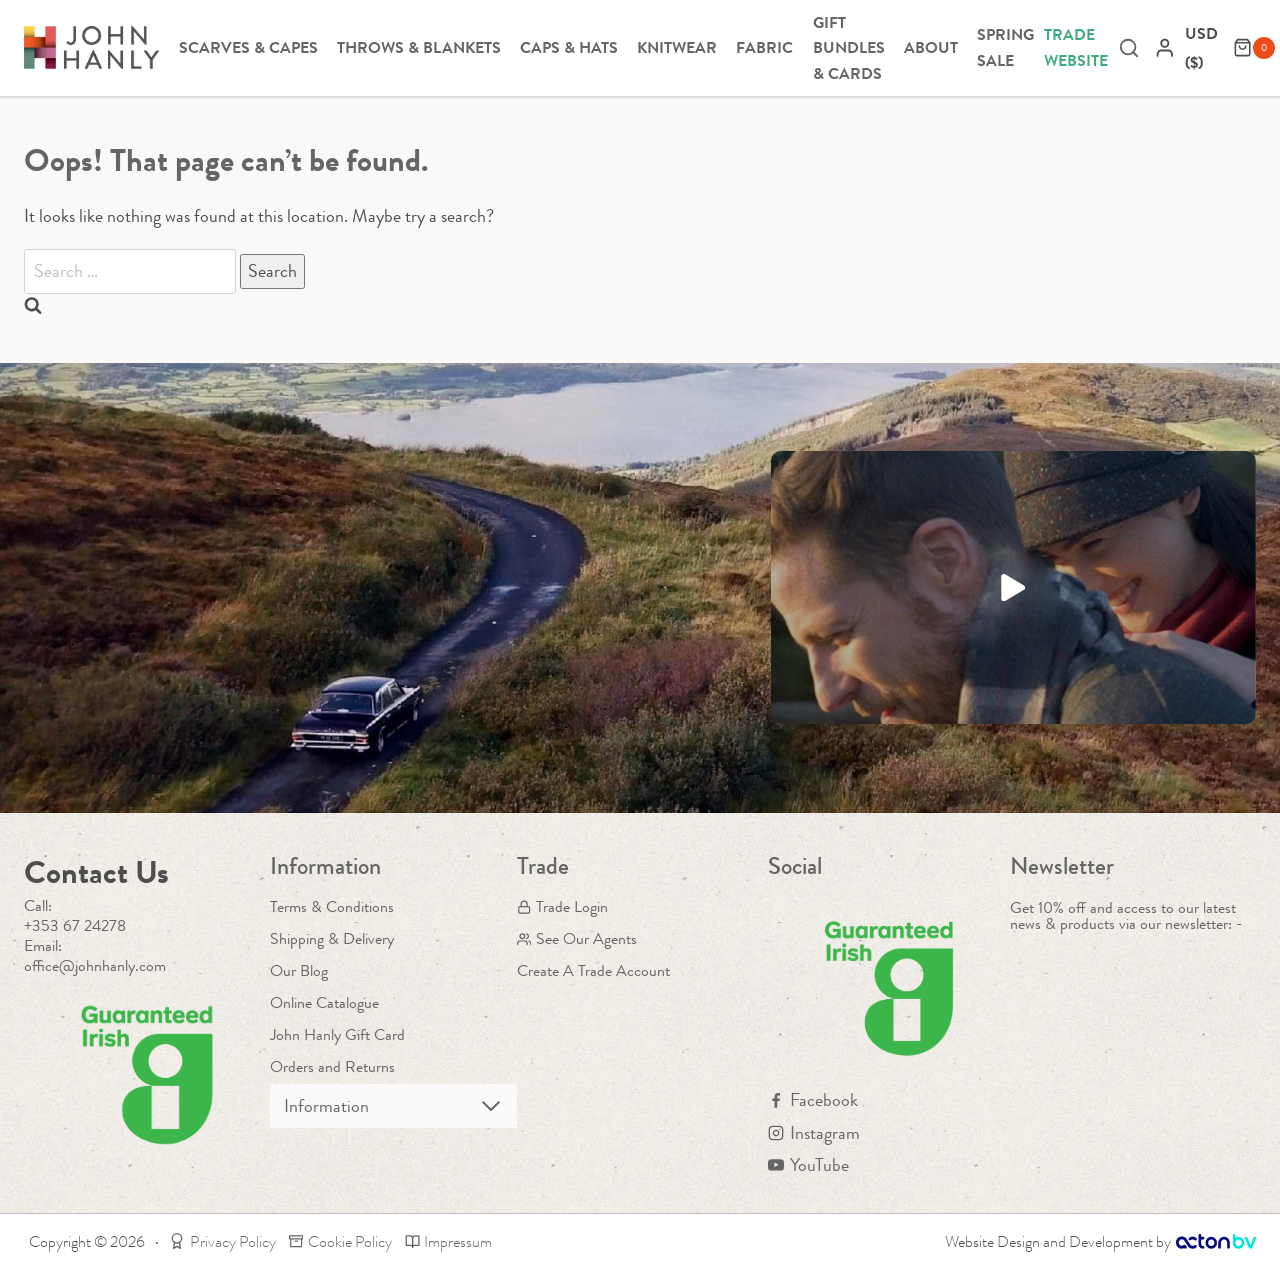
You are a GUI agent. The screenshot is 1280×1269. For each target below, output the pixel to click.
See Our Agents (577, 938)
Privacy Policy (222, 1241)
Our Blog (299, 970)
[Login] (1165, 47)
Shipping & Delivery (332, 938)
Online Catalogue (324, 1002)
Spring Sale (1005, 47)
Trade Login (562, 906)
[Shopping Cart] (1254, 48)
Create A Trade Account (593, 970)
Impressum (449, 1241)
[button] (1013, 587)
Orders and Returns (332, 1066)
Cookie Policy (340, 1241)
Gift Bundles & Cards (849, 48)
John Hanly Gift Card (337, 1034)
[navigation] (1204, 48)
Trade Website (1076, 47)
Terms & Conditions (332, 906)
